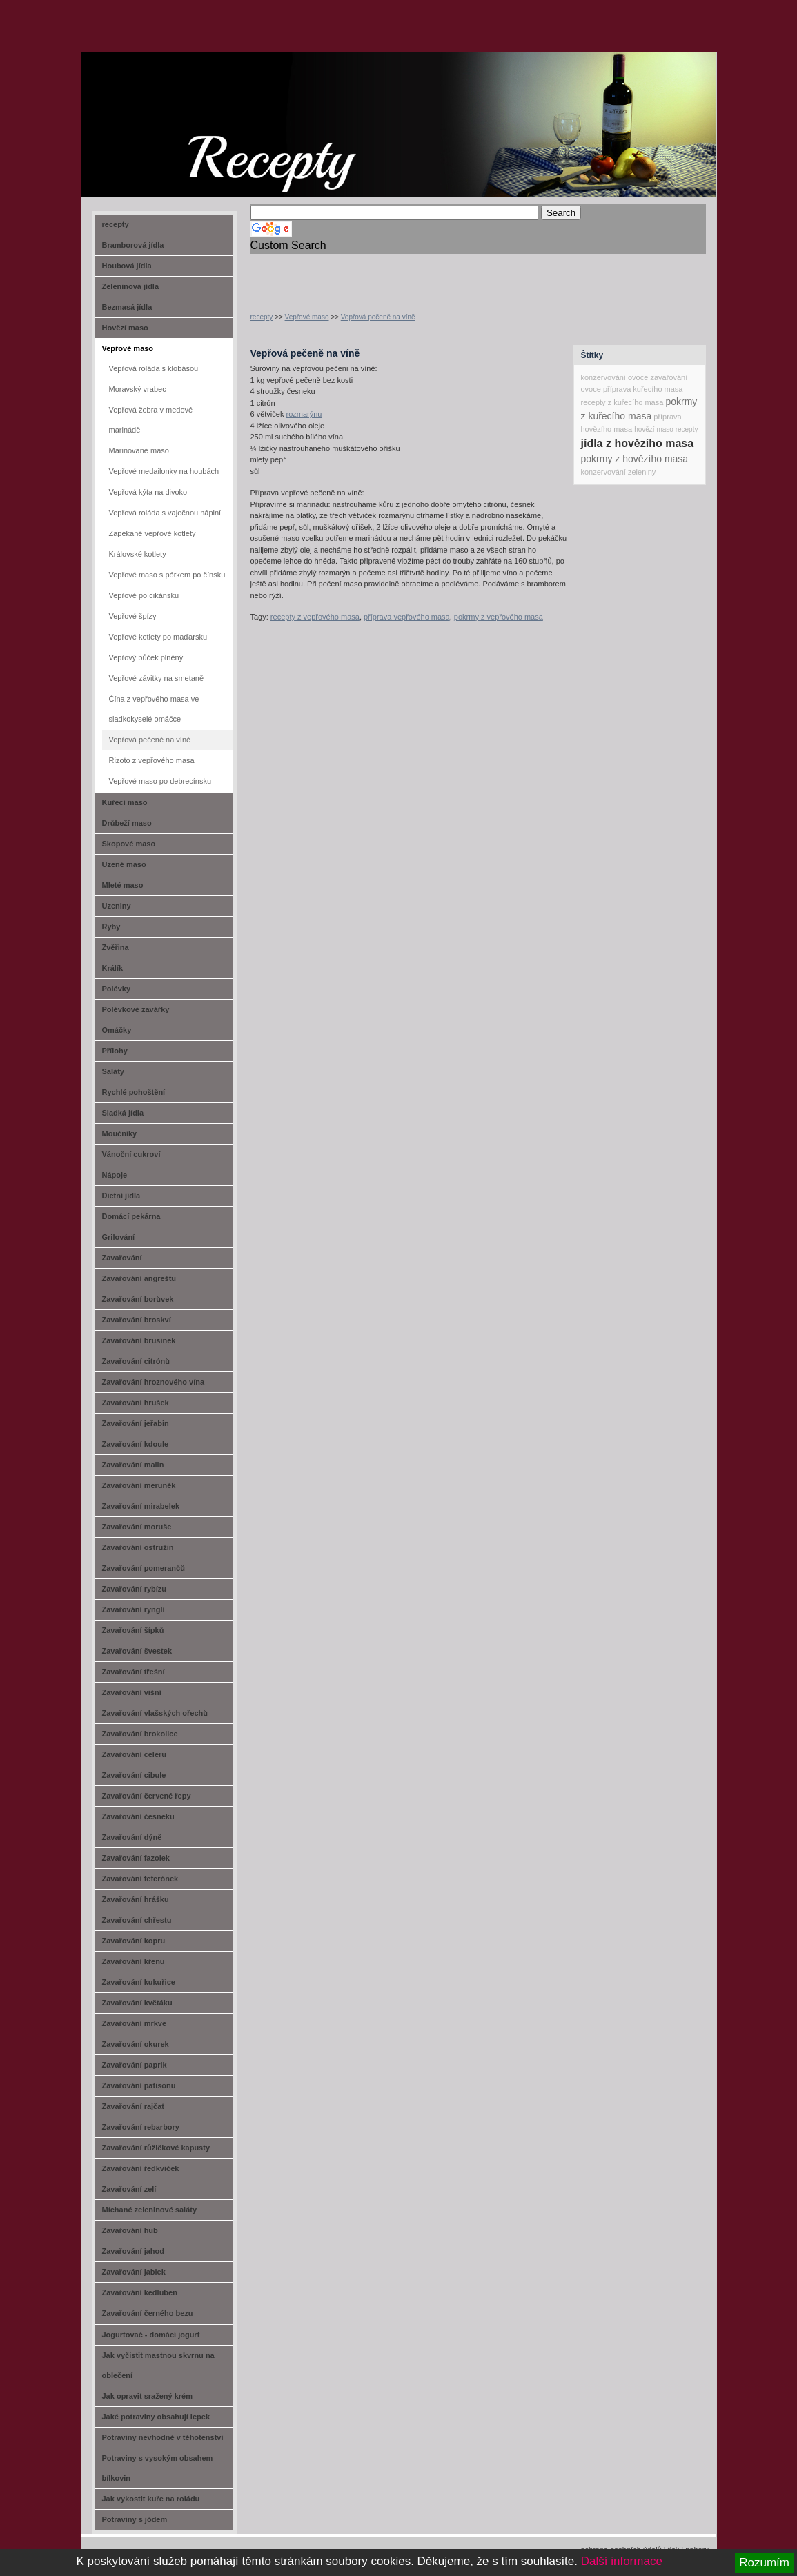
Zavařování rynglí (133, 1609)
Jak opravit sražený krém (147, 2396)
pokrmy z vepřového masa (498, 617)
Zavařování (122, 1258)
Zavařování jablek (134, 2272)
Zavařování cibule (134, 1775)
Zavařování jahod (133, 2251)
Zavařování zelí (129, 2189)
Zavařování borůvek (138, 1299)
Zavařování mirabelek (141, 1506)
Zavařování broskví (136, 1320)
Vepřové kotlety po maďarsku (158, 637)
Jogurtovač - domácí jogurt (151, 2334)
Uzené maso (124, 864)
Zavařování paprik (134, 2065)
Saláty (113, 1071)
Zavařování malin (133, 1464)
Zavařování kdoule (135, 1444)
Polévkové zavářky (136, 1009)
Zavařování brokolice (140, 1734)
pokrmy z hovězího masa (635, 458)
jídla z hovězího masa (637, 443)
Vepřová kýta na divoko (148, 492)
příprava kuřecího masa (643, 389)
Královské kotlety (137, 554)
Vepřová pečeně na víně (378, 317)
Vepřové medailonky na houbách (164, 471)
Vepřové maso (307, 317)
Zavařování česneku (138, 1816)
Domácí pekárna (131, 1216)
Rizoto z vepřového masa (152, 760)
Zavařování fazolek (136, 1858)
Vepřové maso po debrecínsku (160, 781)
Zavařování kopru (134, 1940)
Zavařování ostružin (138, 1547)
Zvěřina (115, 947)
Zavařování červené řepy (146, 1796)
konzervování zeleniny (618, 472)
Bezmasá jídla (127, 307)
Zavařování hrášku (135, 1899)
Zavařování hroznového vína (153, 1382)
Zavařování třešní (133, 1671)
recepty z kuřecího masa (622, 402)
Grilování (118, 1237)
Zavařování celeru (134, 1754)
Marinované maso (139, 450)
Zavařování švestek (137, 1651)
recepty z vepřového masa (315, 617)
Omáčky (117, 1030)
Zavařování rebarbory (141, 2127)
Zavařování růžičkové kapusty (156, 2147)
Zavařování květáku (137, 2003)
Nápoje (115, 1175)
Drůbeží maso (127, 823)
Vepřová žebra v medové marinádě (151, 420)
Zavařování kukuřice (138, 1982)
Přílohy (115, 1051)
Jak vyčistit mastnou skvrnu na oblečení (158, 2365)
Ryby (111, 926)
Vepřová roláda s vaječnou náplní (165, 512)
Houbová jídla (127, 265)
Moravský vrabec (137, 389)
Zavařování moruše (137, 1527)
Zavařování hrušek (135, 1402)
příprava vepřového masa (407, 617)
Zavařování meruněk (139, 1485)
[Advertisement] (411, 274)
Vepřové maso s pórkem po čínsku (167, 575)
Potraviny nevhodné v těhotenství (163, 2437)
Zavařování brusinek (139, 1340)
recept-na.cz (159, 103)
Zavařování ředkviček (140, 2168)
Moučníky (119, 1133)
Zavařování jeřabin (135, 1423)
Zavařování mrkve (134, 2023)
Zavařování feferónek (140, 1878)
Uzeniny (116, 906)
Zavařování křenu (133, 1961)
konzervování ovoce (615, 377)
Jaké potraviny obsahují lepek (156, 2416)
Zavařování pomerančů (143, 1568)
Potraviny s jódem (135, 2519)
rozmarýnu (304, 414)
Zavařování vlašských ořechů (155, 1713)
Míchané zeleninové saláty (149, 2210)
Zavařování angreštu (139, 1278)
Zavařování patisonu (139, 2085)
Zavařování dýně (132, 1837)
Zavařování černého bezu (147, 2313)
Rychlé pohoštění (134, 1092)
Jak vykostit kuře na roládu (151, 2499)
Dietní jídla (121, 1195)
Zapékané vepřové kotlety (152, 533)
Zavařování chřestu (137, 1920)
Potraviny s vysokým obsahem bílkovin (157, 2468)
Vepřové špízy (133, 616)
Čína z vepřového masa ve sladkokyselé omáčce (154, 709)
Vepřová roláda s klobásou (154, 368)
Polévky (116, 988)
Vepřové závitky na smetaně (156, 678)
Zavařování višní (131, 1692)
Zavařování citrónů (136, 1361)
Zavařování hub (130, 2230)
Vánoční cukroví (131, 1154)
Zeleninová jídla (130, 286)
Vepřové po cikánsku (144, 595)
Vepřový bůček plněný (146, 657)
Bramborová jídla (133, 245)
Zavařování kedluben (139, 2292)
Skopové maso (129, 844)
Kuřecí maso (125, 802)
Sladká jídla (123, 1113)
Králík (113, 968)
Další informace (621, 2561)
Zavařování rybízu (134, 1589)
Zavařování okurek (135, 2044)
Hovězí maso (125, 328)
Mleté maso (123, 885)
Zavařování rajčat (133, 2106)
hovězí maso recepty (666, 429)
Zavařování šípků (133, 1630)
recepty (261, 317)
